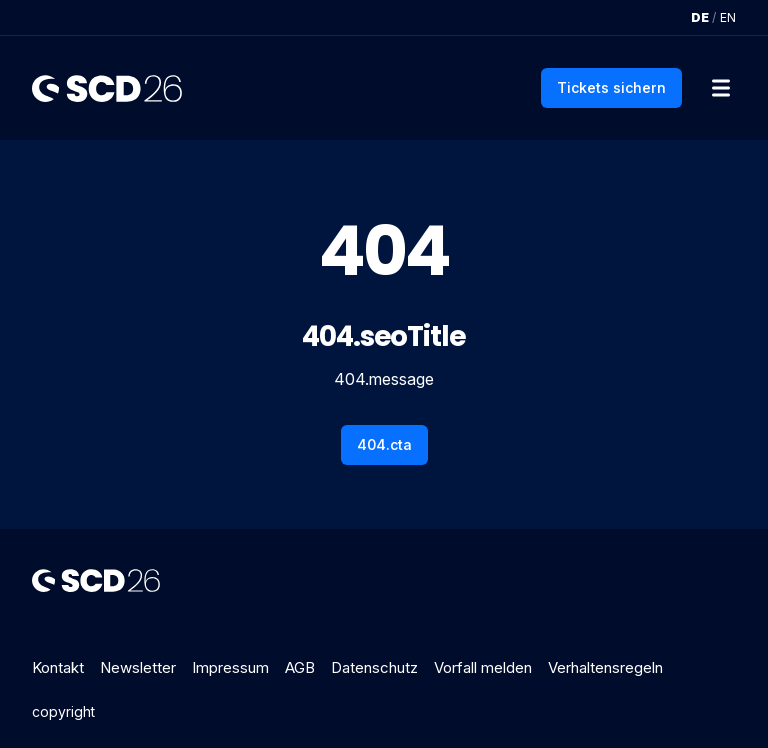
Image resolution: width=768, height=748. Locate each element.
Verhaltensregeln (605, 667)
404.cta (384, 444)
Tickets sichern (611, 87)
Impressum (230, 667)
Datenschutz (374, 667)
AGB (300, 667)
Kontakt (58, 667)
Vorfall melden (483, 667)
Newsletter (138, 667)
